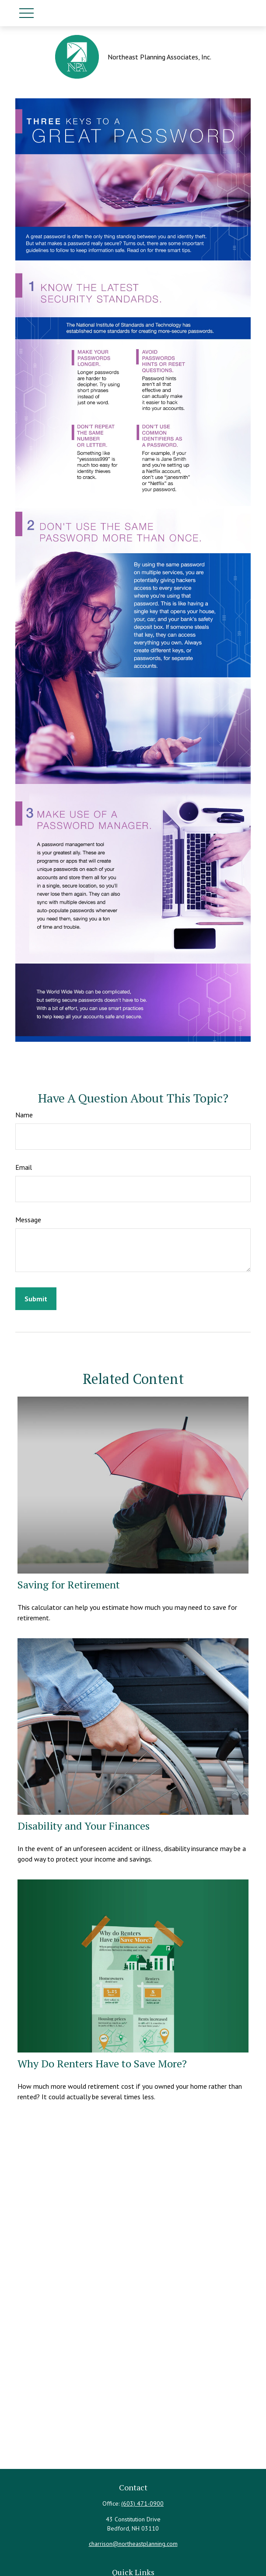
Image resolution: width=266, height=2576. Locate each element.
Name (24, 1114)
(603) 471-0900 (142, 2503)
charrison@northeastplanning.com (133, 2544)
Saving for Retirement (69, 1584)
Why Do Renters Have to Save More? (102, 2063)
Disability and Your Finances (84, 1826)
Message (28, 1219)
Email (23, 1167)
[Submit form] (35, 1298)
